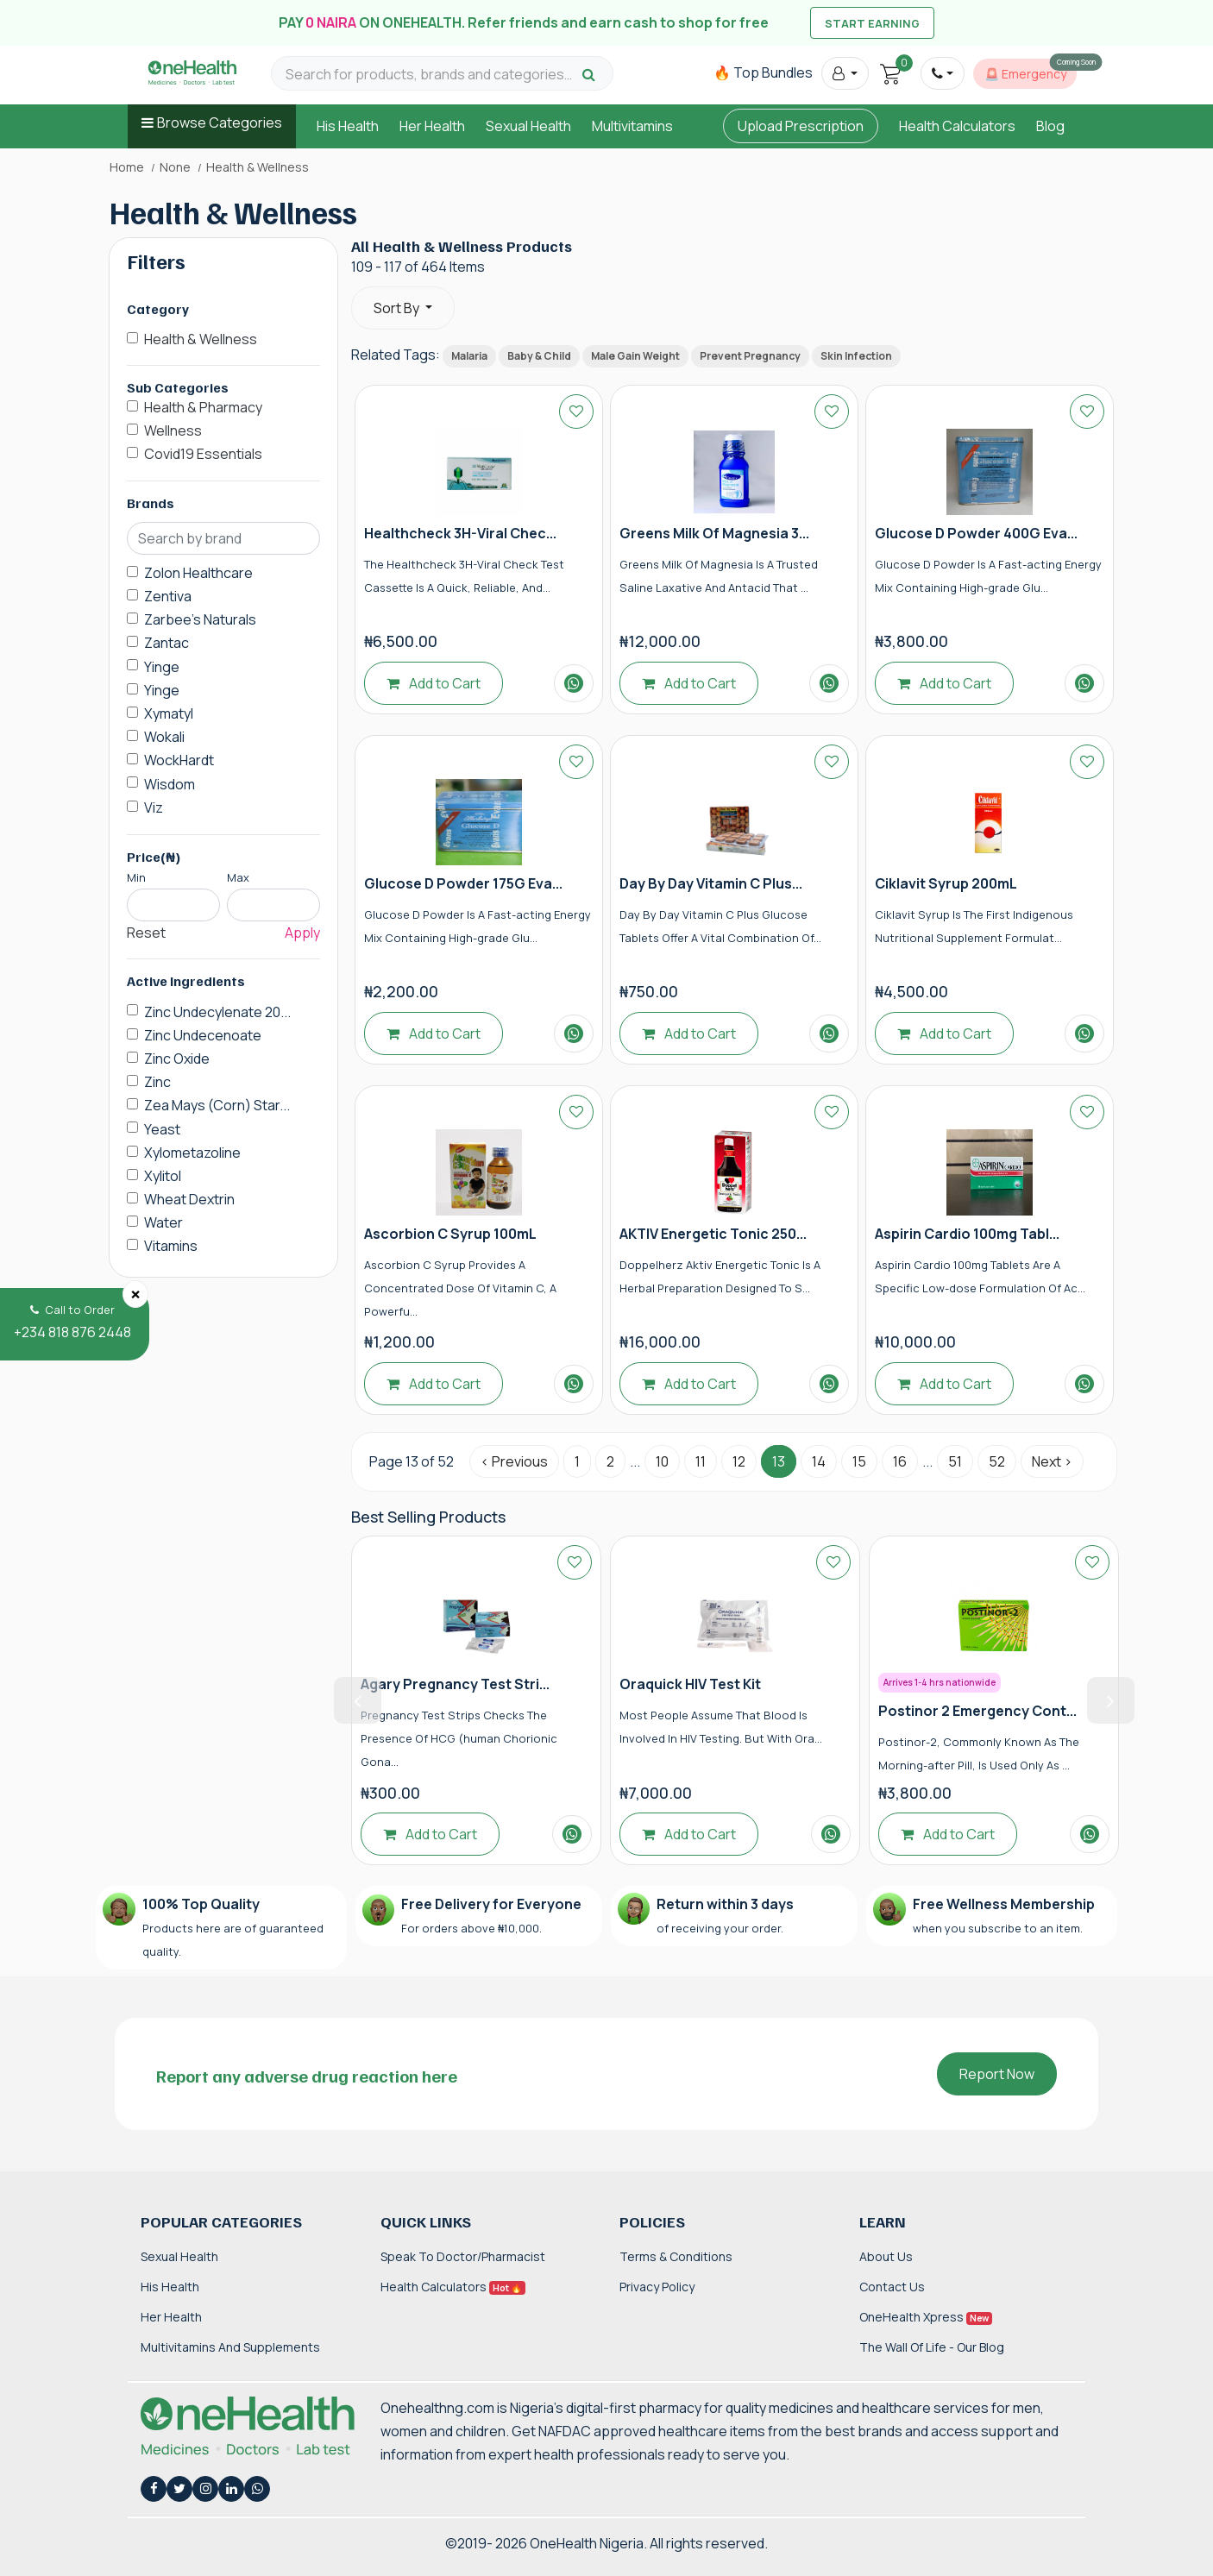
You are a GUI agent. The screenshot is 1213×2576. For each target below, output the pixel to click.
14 (819, 1461)
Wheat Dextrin (189, 1199)
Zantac (166, 642)
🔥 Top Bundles (763, 72)
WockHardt (179, 760)
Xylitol (162, 1175)
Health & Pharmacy (203, 407)
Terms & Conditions (675, 2256)
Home (127, 167)
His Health (348, 125)
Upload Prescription (801, 125)
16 (900, 1461)
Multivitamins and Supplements (230, 2347)
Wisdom (169, 784)
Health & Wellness (200, 339)
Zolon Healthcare (198, 572)
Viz (153, 807)
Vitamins (171, 1245)
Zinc (157, 1081)
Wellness (173, 430)
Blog (1050, 125)
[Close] (135, 1294)
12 (738, 1461)
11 (700, 1461)
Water (163, 1222)
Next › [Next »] (1052, 1461)
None (175, 167)
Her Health (432, 125)
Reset (146, 932)
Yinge (161, 666)
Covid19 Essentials (203, 453)
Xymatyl (168, 713)
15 (859, 1461)
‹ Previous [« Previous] (514, 1461)
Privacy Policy (656, 2286)
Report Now (996, 2073)
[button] (845, 73)
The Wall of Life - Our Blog (931, 2347)
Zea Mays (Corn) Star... (217, 1105)
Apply (302, 932)
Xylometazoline (192, 1152)
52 (997, 1461)
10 (662, 1461)
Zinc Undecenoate (202, 1035)
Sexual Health (528, 125)
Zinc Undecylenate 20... (217, 1011)
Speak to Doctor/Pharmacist (462, 2256)
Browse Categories (219, 122)
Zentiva (168, 596)
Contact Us (892, 2286)
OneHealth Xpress (925, 2317)
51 (955, 1461)
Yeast (162, 1129)
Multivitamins (632, 125)
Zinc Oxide (177, 1058)
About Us (886, 2256)
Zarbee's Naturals (200, 619)
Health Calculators (957, 125)
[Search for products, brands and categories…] (431, 74)
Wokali (164, 736)
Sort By (398, 307)
